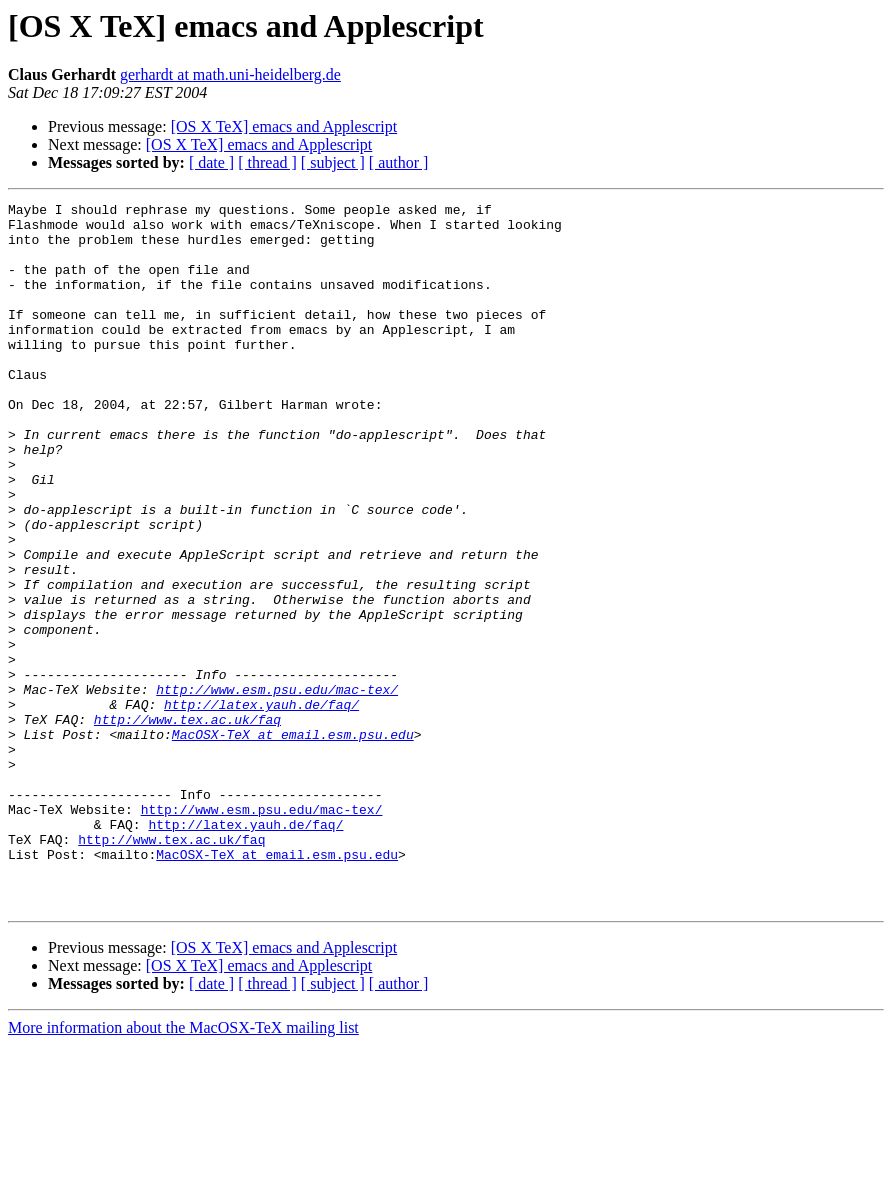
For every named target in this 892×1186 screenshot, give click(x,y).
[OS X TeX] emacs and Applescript (284, 126)
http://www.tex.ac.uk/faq (187, 824)
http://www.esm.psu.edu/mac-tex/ (277, 788)
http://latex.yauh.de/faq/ (261, 806)
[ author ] (399, 162)
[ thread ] (267, 162)
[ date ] (211, 162)
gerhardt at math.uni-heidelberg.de (230, 74)
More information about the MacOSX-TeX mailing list (183, 1168)
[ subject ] (333, 162)
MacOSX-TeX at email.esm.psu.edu (293, 842)
